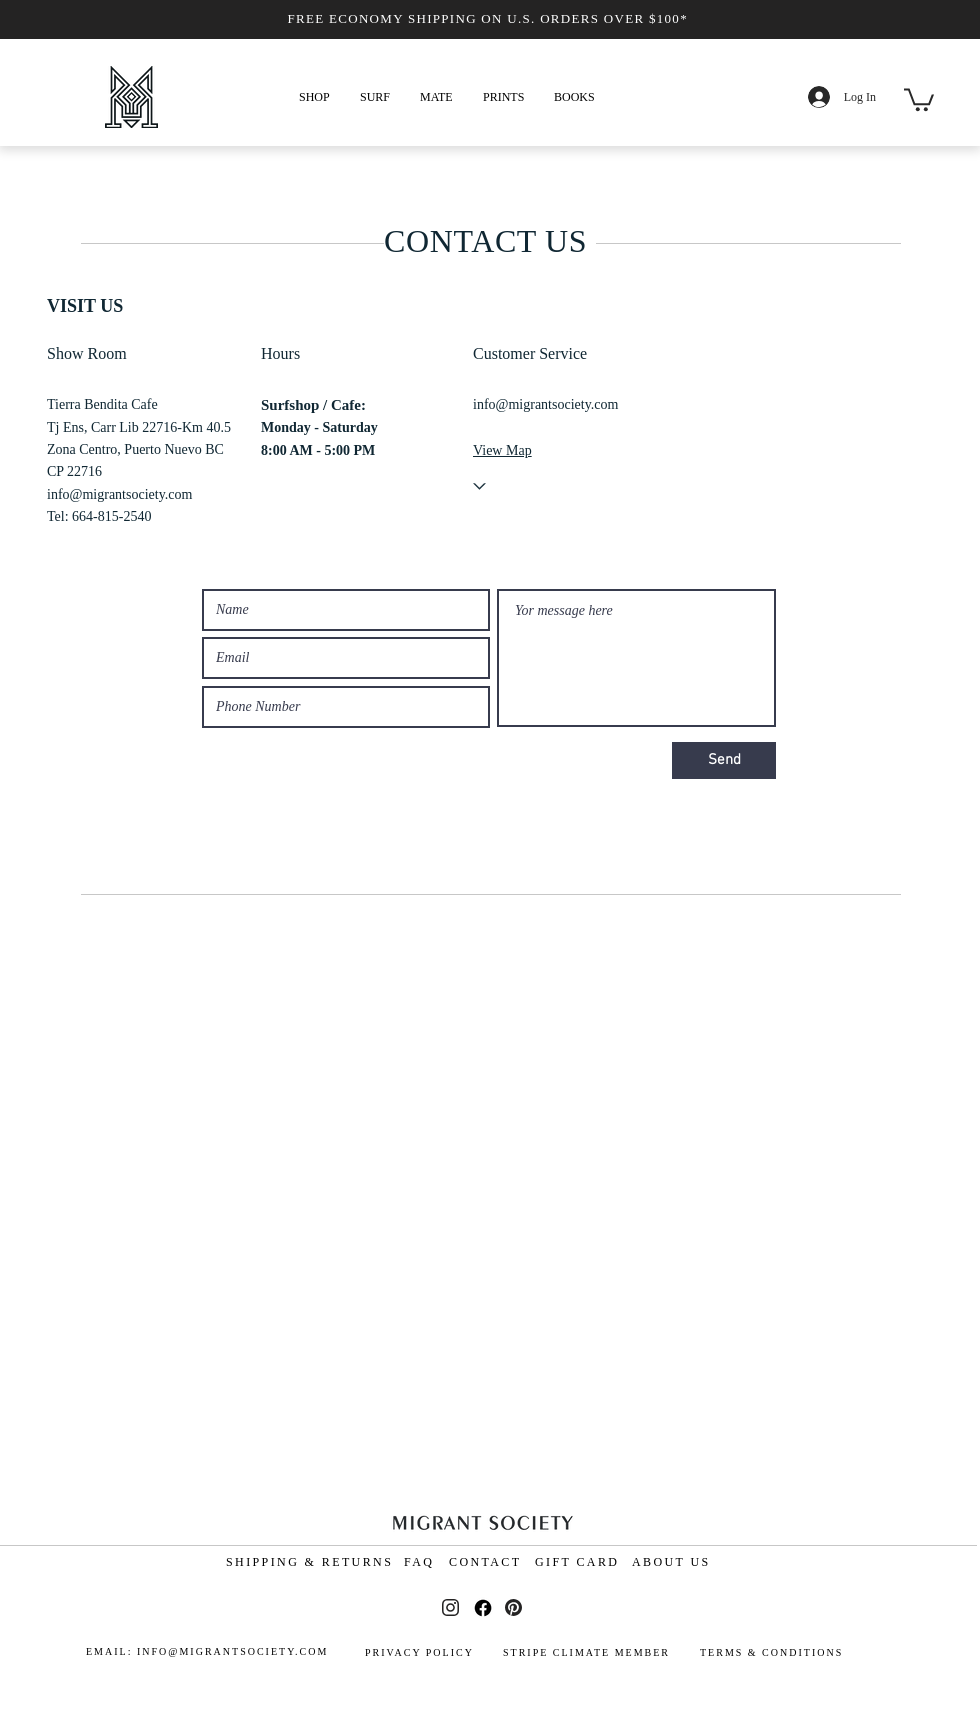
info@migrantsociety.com (119, 494)
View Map (502, 450)
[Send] (724, 760)
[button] (314, 97)
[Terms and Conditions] (840, 1605)
